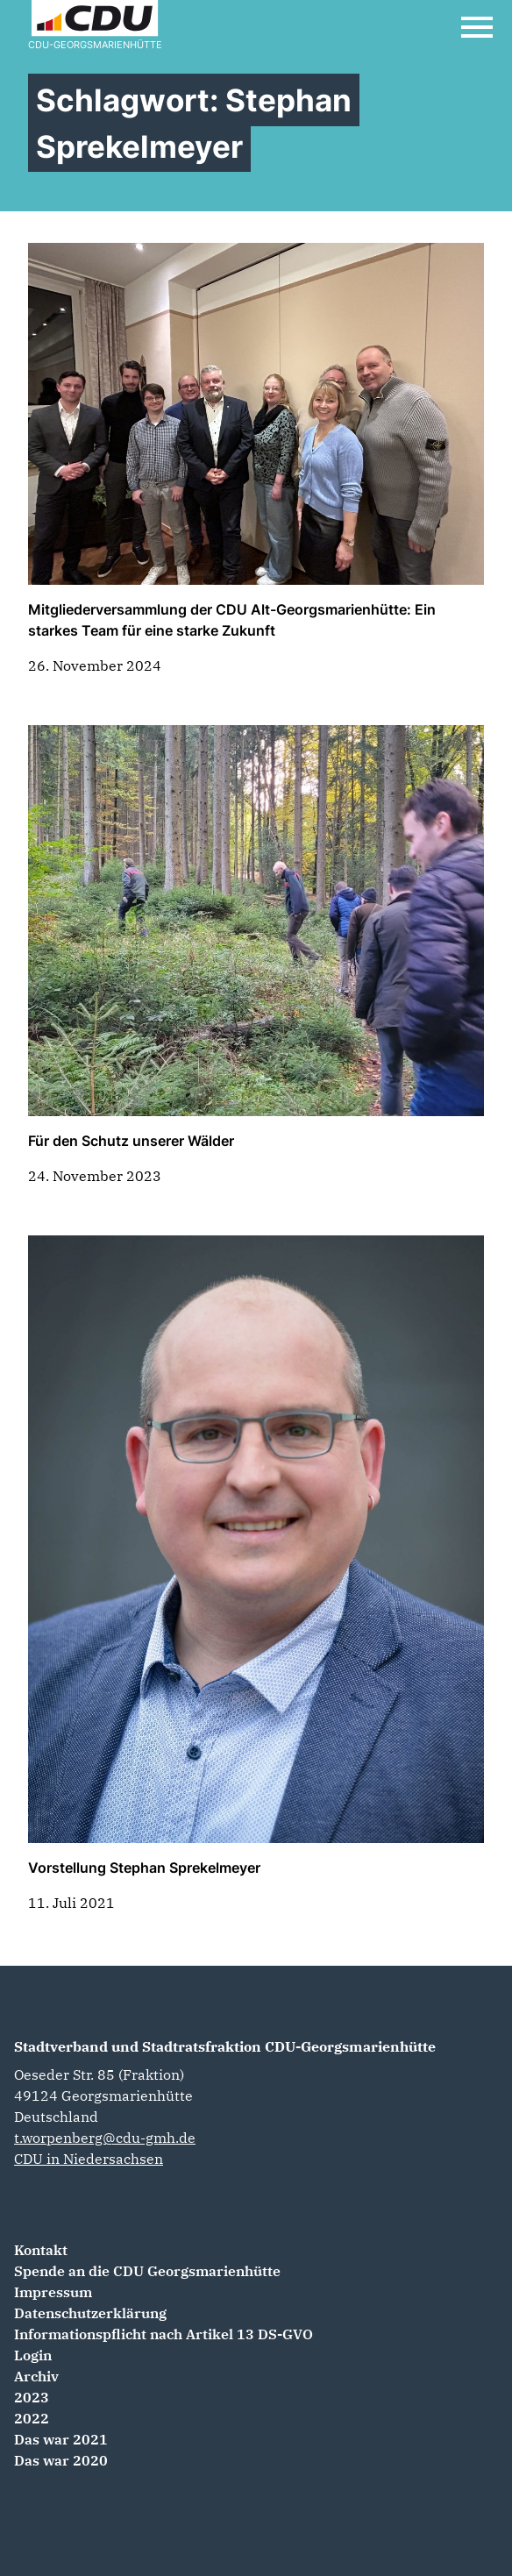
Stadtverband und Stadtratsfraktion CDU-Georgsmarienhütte (225, 2046)
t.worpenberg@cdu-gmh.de (105, 2137)
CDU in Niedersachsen (88, 2158)
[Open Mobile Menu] (477, 27)
